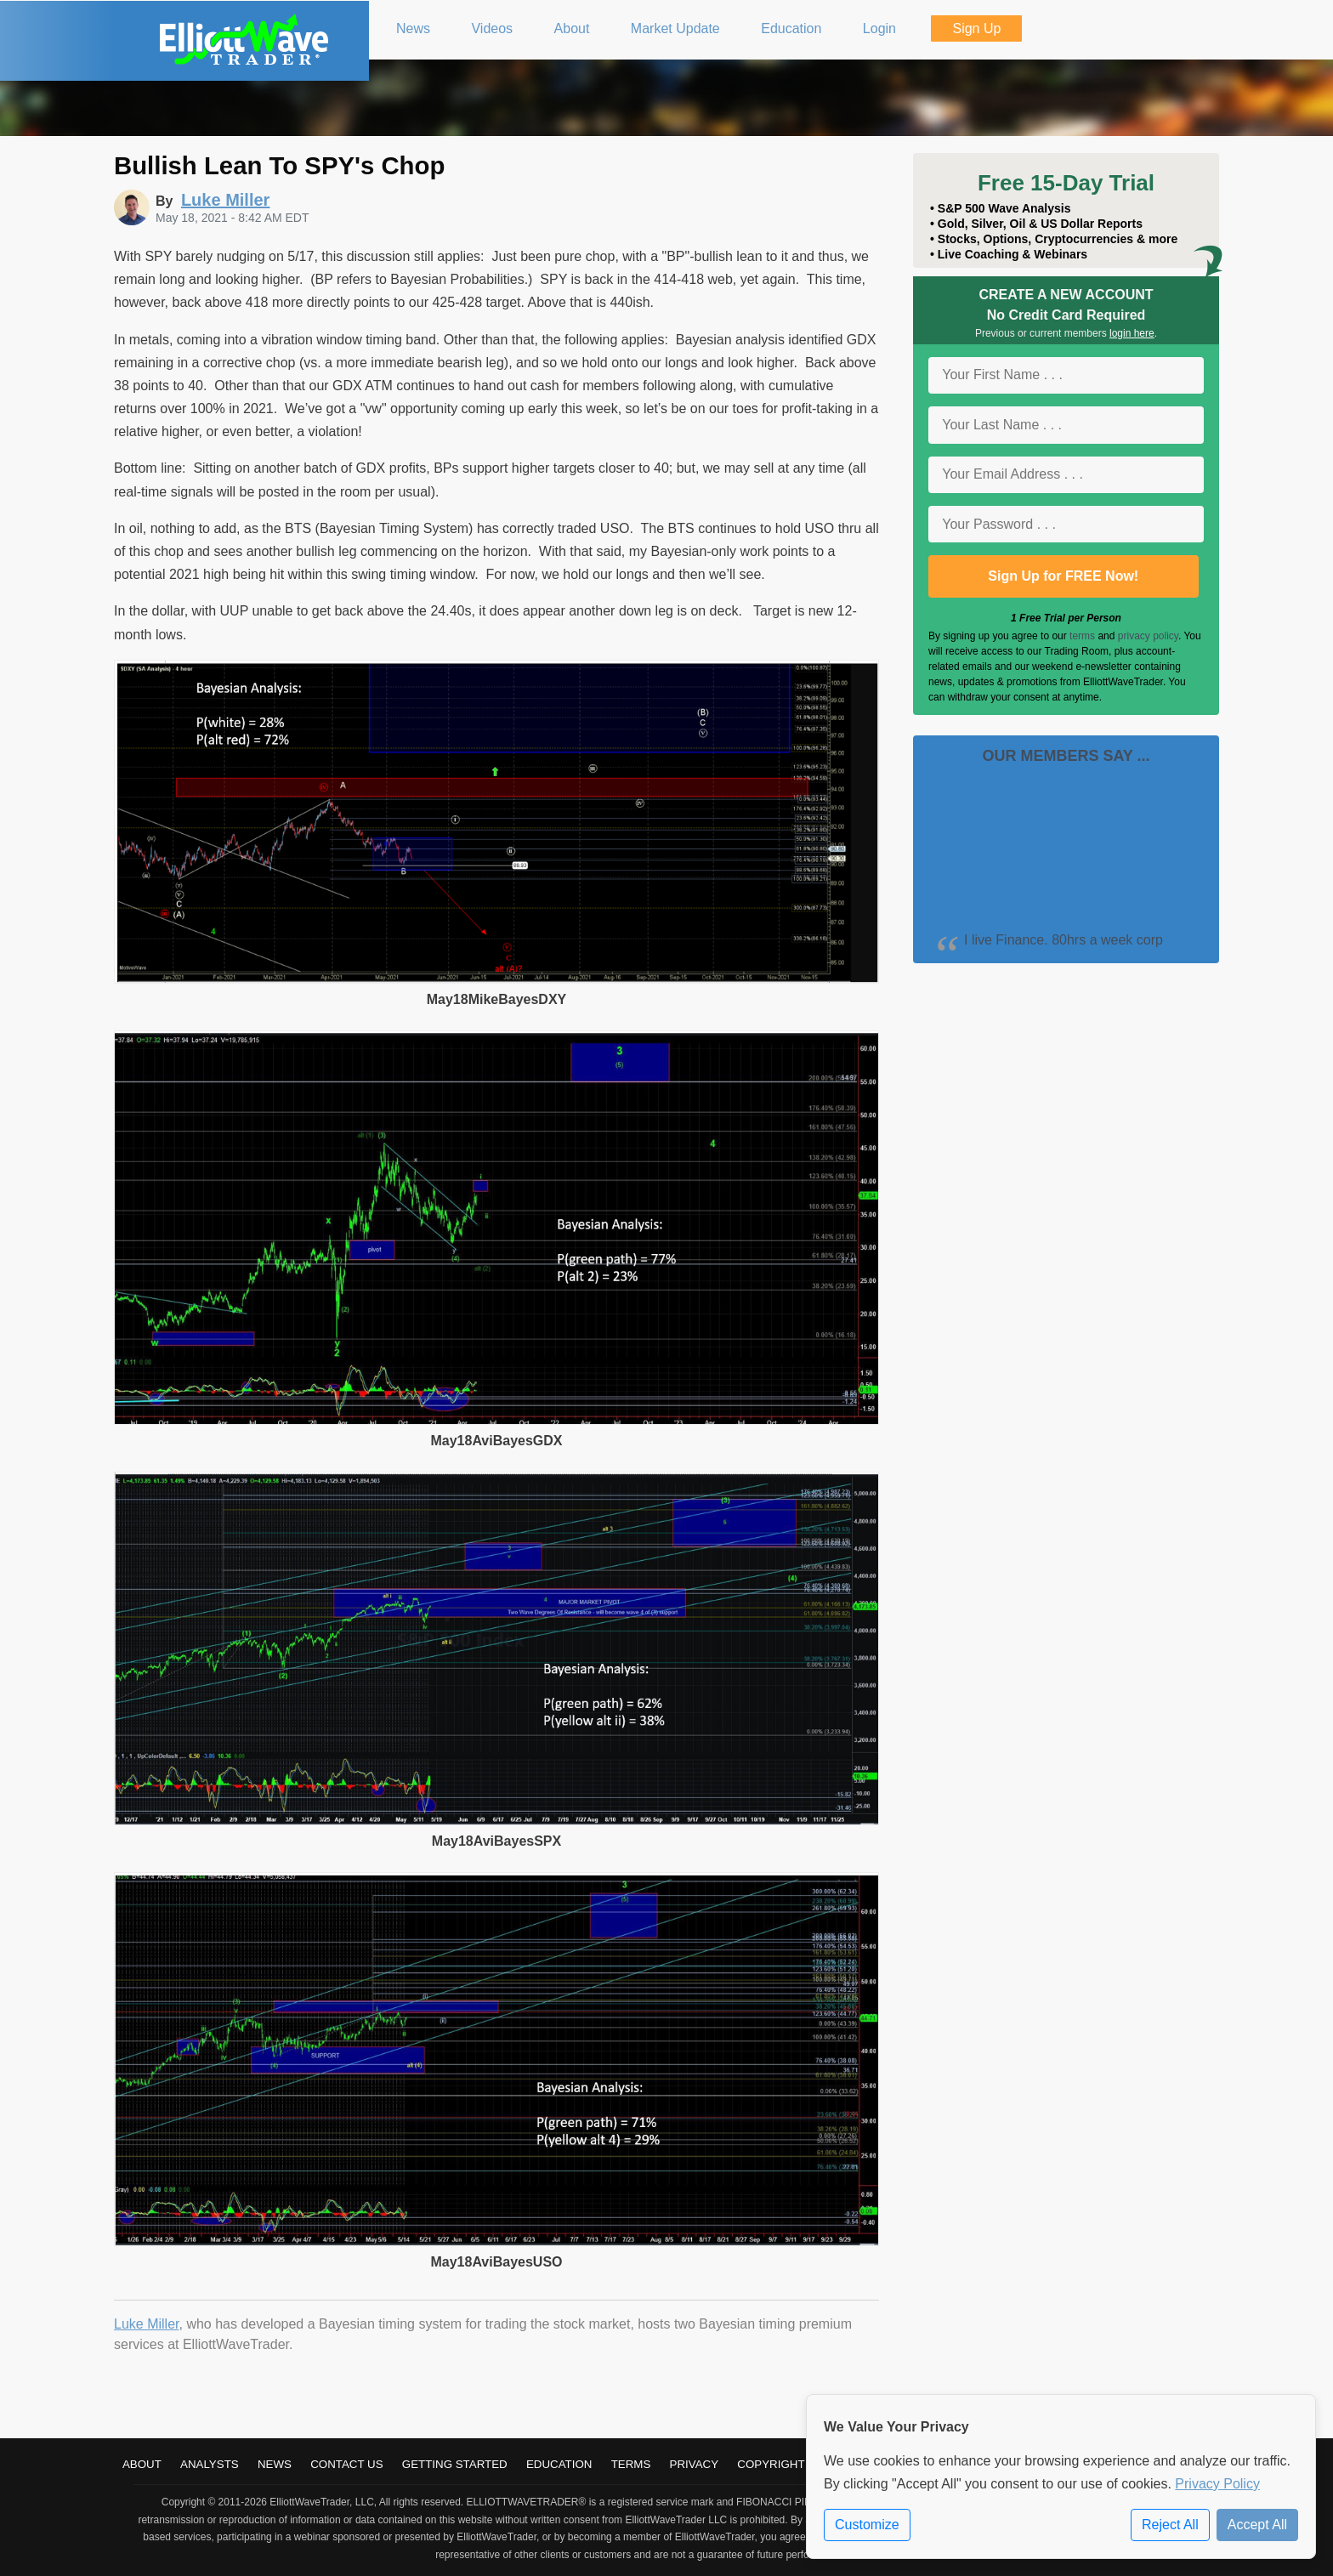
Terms (631, 2464)
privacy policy (1148, 636)
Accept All (1257, 2524)
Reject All (1170, 2524)
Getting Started (455, 2464)
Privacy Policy (1217, 2484)
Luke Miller (146, 2324)
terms (1082, 636)
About (142, 2464)
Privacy (694, 2464)
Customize (867, 2524)
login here (1131, 333)
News (275, 2464)
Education (559, 2464)
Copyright (770, 2464)
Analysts (209, 2464)
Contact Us (346, 2464)
